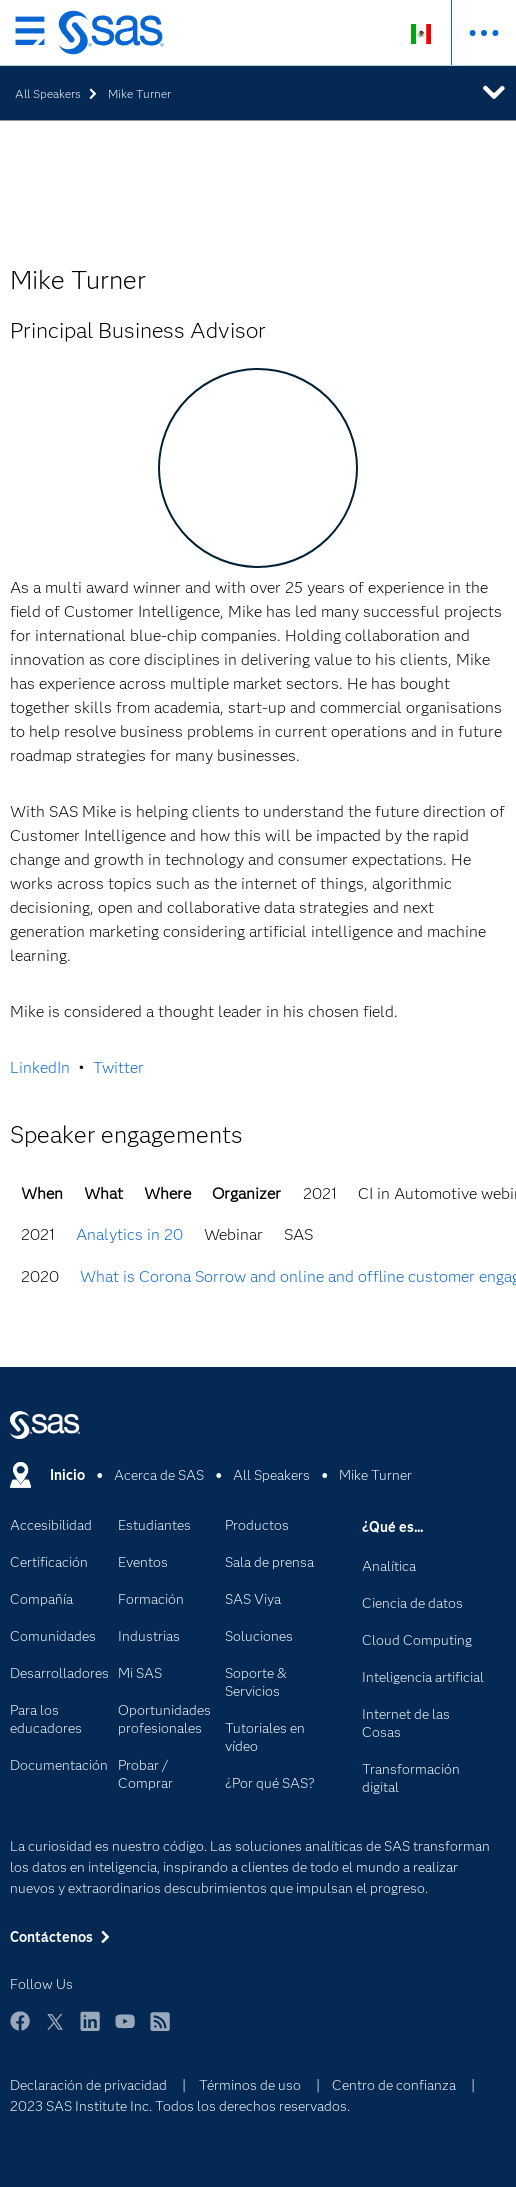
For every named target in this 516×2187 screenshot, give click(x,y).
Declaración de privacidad (88, 2085)
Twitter (118, 1067)
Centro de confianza (394, 2085)
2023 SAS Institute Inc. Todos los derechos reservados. (180, 2106)
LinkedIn (40, 1067)
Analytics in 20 (129, 1234)
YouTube (125, 2030)
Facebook (20, 2030)
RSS (160, 2030)
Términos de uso (250, 2085)
